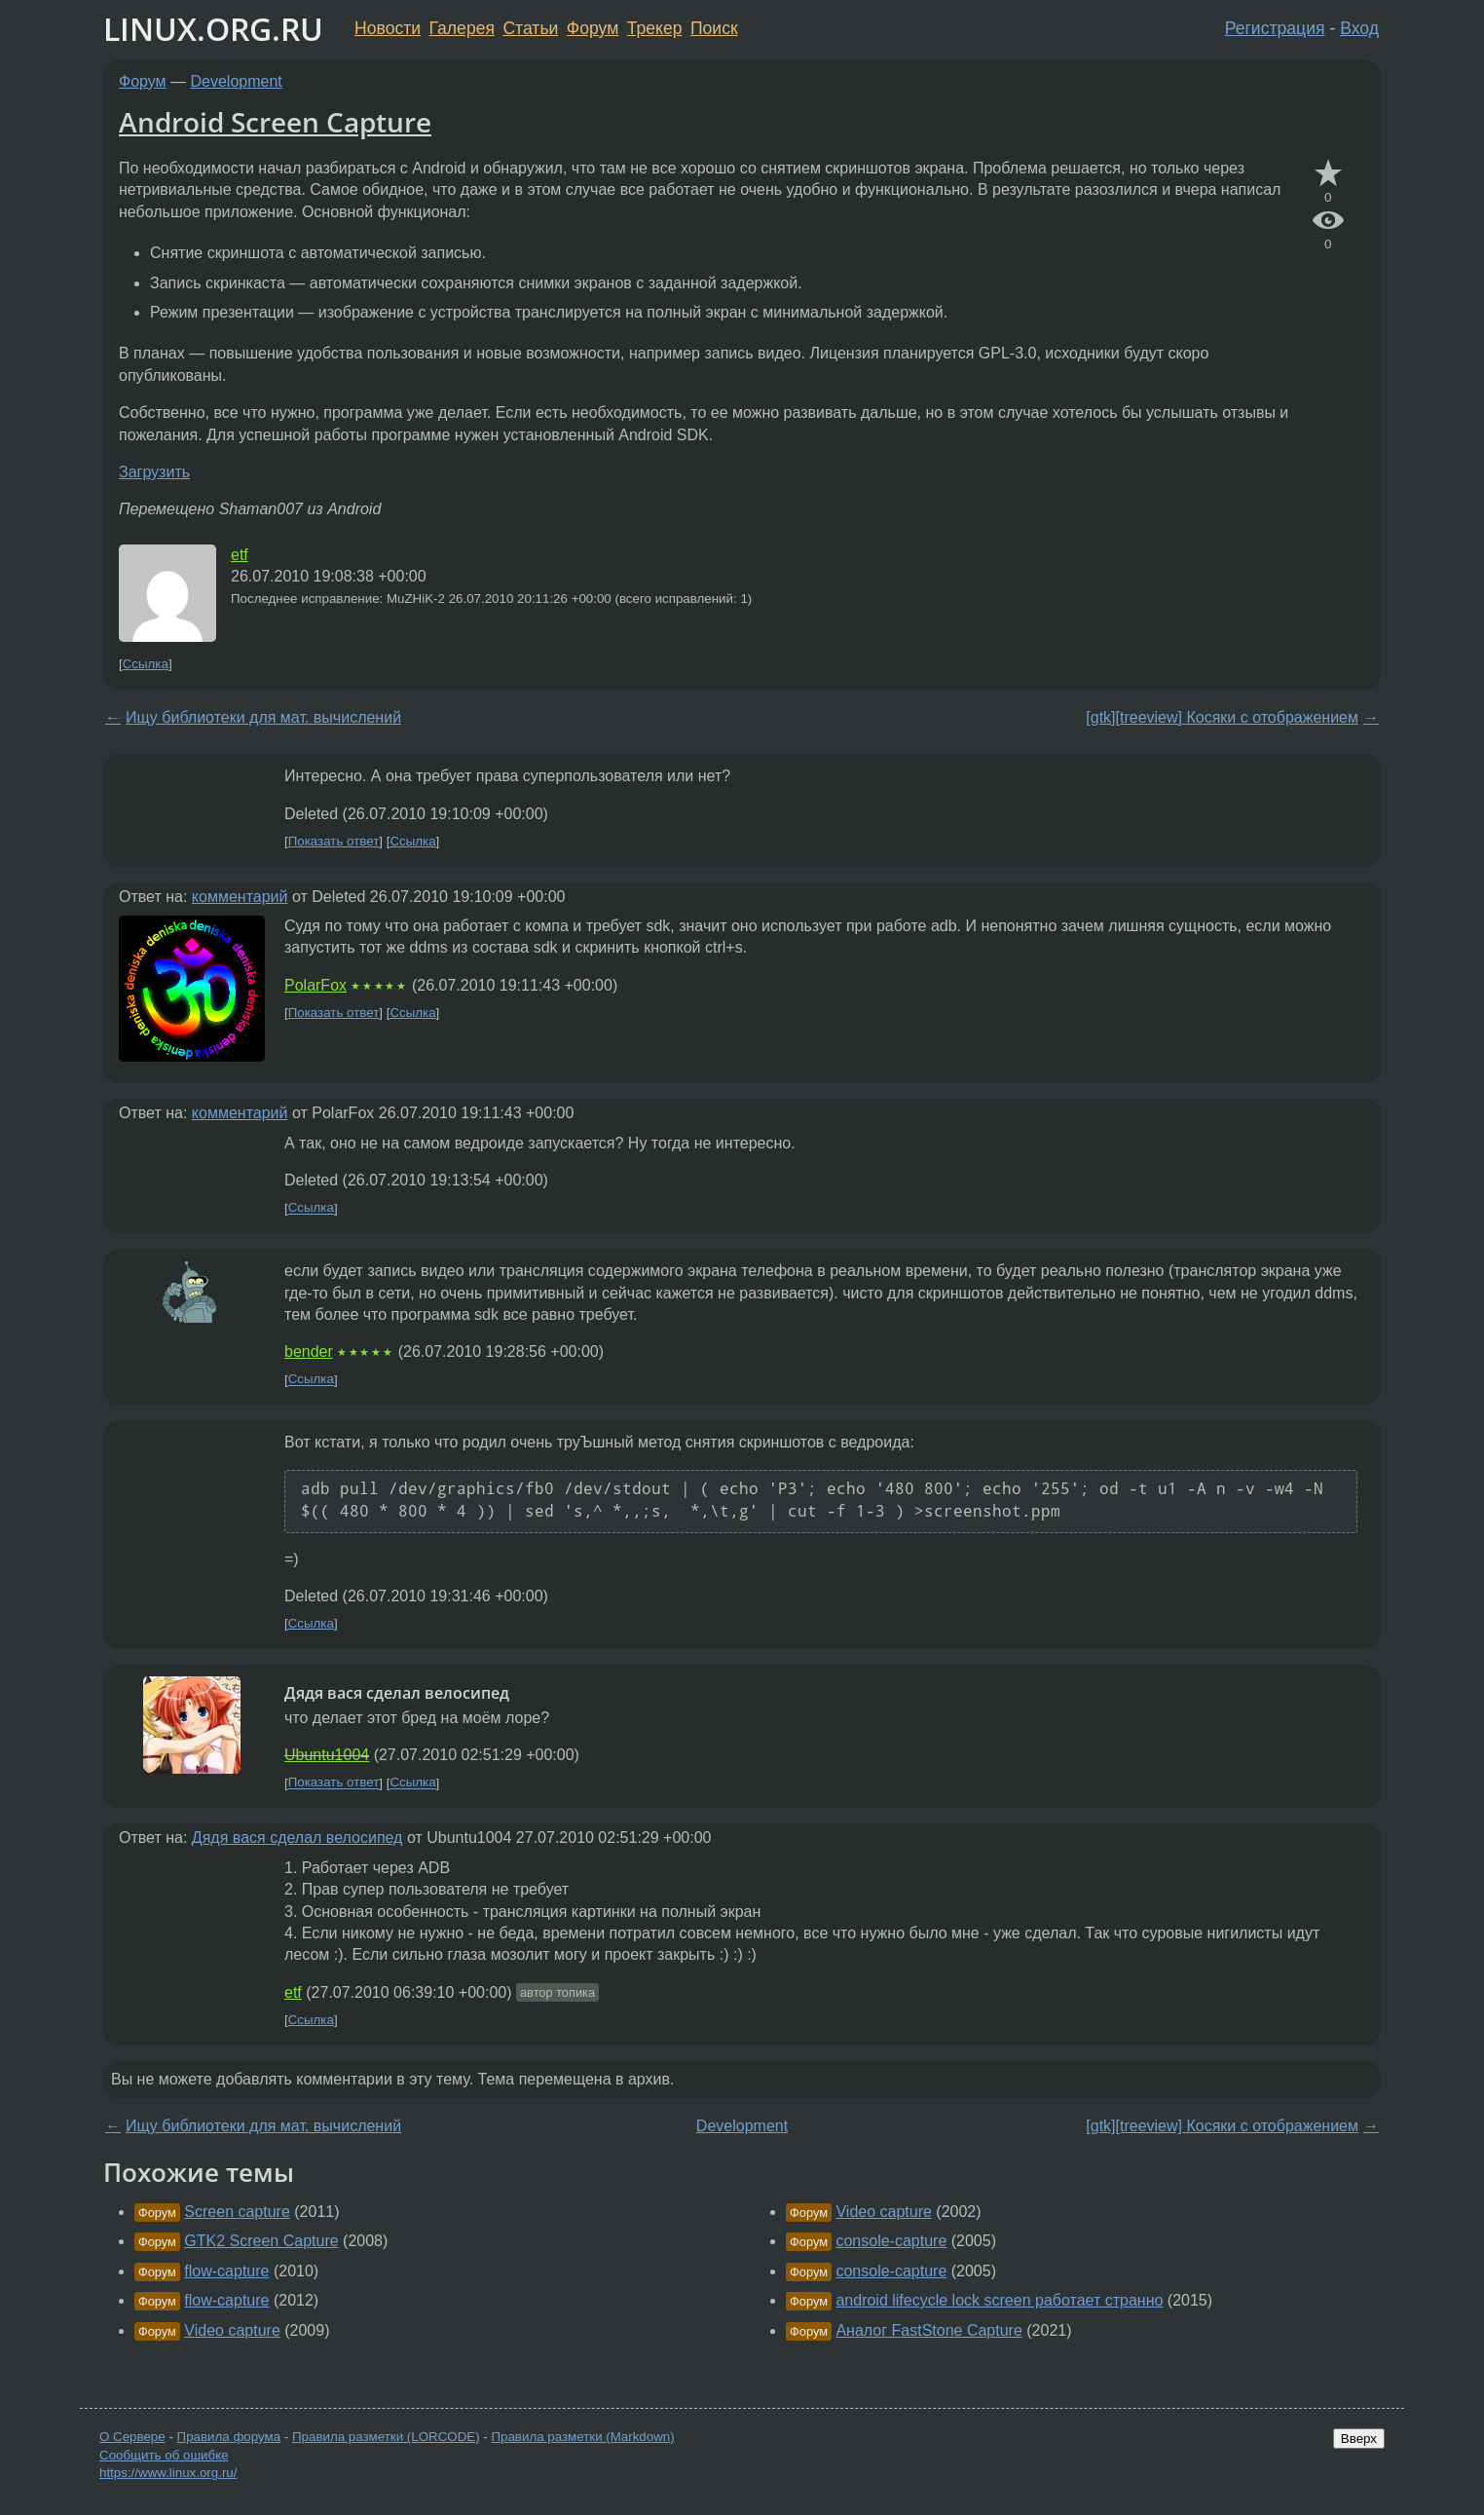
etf (239, 554)
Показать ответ (334, 841)
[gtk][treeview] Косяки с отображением (1222, 717)
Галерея (462, 28)
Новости (387, 28)
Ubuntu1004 (326, 1754)
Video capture (231, 2330)
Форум (592, 28)
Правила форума (229, 2436)
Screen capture (237, 2211)
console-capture (890, 2241)
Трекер (655, 28)
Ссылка (145, 664)
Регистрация (1275, 28)
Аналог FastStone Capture (928, 2330)
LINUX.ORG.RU (213, 29)
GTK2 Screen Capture (261, 2241)
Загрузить (154, 472)
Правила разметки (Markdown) (582, 2436)
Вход (1359, 28)
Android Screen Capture (275, 121)
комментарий (240, 896)
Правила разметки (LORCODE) (386, 2436)
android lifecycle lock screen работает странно (999, 2300)
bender (308, 1351)
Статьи (530, 28)
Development (236, 81)
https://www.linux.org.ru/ (168, 2472)
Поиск (714, 28)
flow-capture (226, 2271)
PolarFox (315, 985)
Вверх (1359, 2438)
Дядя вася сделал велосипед (297, 1837)
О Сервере (132, 2436)
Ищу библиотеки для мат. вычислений (263, 717)
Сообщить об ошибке (164, 2455)
